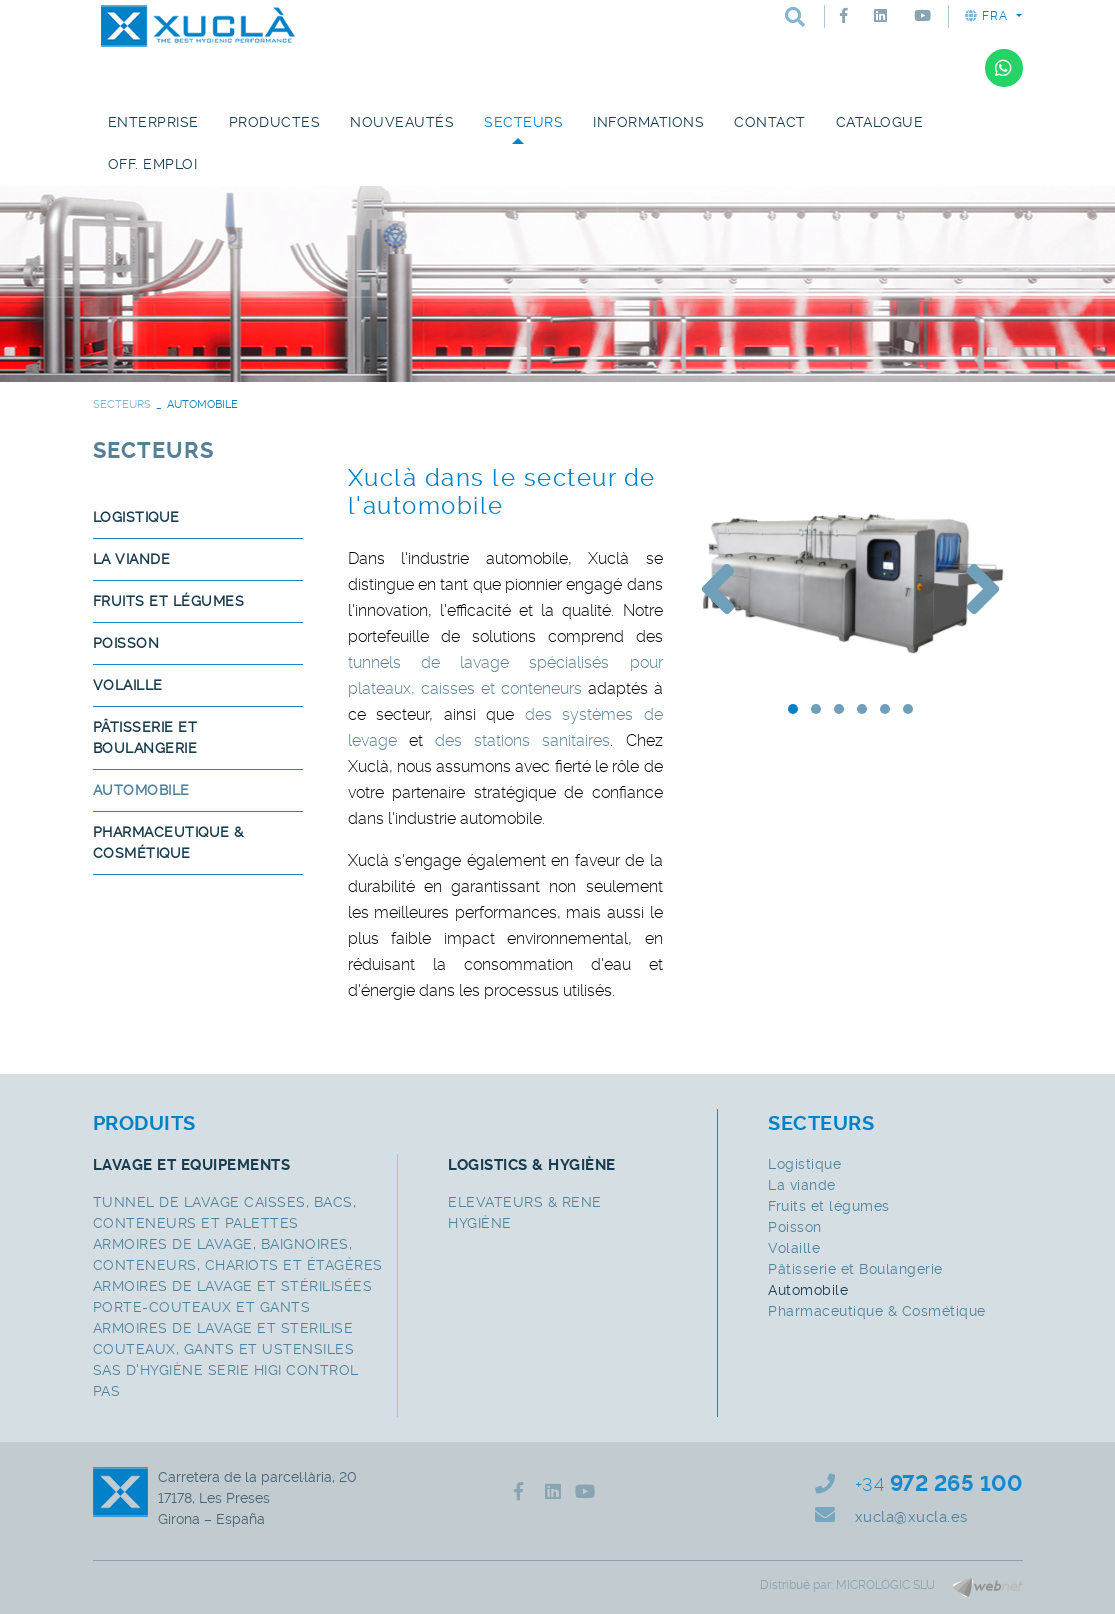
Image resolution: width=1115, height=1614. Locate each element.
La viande (132, 559)
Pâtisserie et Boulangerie (145, 737)
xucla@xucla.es (911, 1517)
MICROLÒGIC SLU (885, 1585)
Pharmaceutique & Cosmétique (168, 842)
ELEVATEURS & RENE (525, 1202)
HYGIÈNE (480, 1223)
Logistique (136, 517)
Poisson (126, 643)
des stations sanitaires (522, 740)
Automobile (141, 790)
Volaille (128, 685)
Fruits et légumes (169, 601)
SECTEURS (122, 404)
